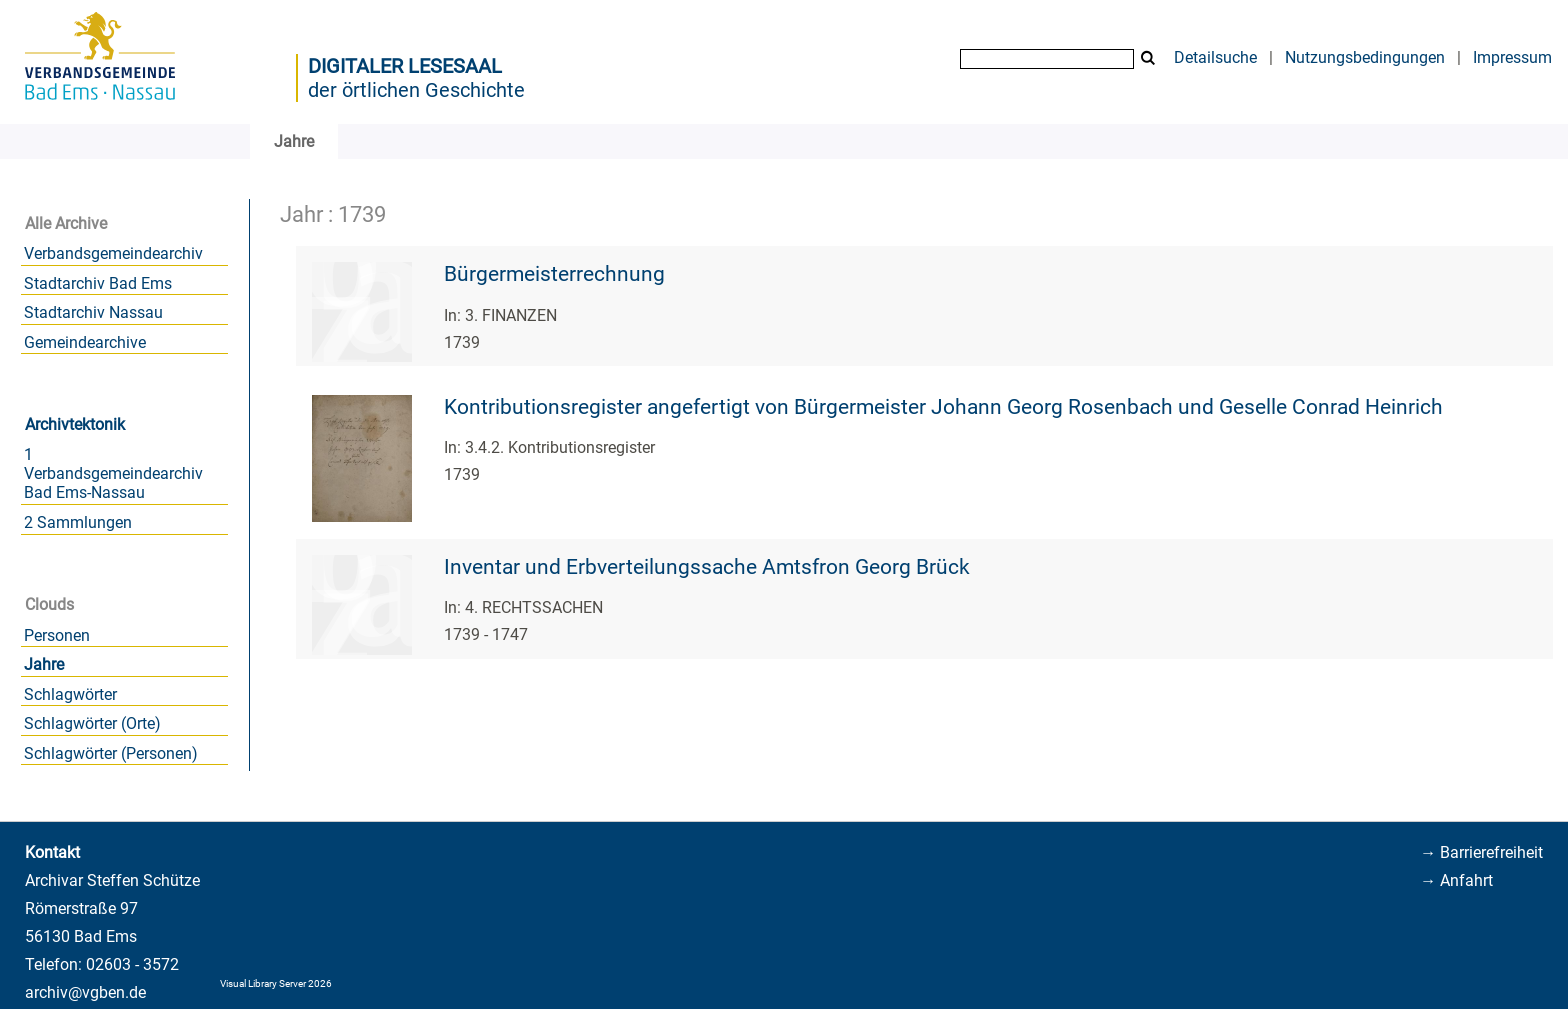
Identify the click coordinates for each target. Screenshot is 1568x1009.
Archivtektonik (75, 424)
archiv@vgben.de (85, 992)
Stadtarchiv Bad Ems (98, 283)
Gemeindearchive (85, 342)
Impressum (1512, 57)
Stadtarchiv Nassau (93, 312)
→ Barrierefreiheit (1481, 852)
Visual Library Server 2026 (276, 983)
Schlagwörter (70, 694)
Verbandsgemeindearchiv (113, 253)
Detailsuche (1215, 57)
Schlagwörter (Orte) (92, 723)
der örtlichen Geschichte (416, 90)
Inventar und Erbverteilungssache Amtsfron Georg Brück (707, 567)
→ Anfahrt (1456, 880)
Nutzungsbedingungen (1365, 57)
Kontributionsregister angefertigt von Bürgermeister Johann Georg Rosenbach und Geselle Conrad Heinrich (943, 407)
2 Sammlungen (78, 522)
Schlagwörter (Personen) (111, 753)
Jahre (44, 664)
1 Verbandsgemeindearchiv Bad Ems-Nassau (113, 473)
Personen (57, 635)
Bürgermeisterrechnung (554, 274)
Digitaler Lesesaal (405, 66)
